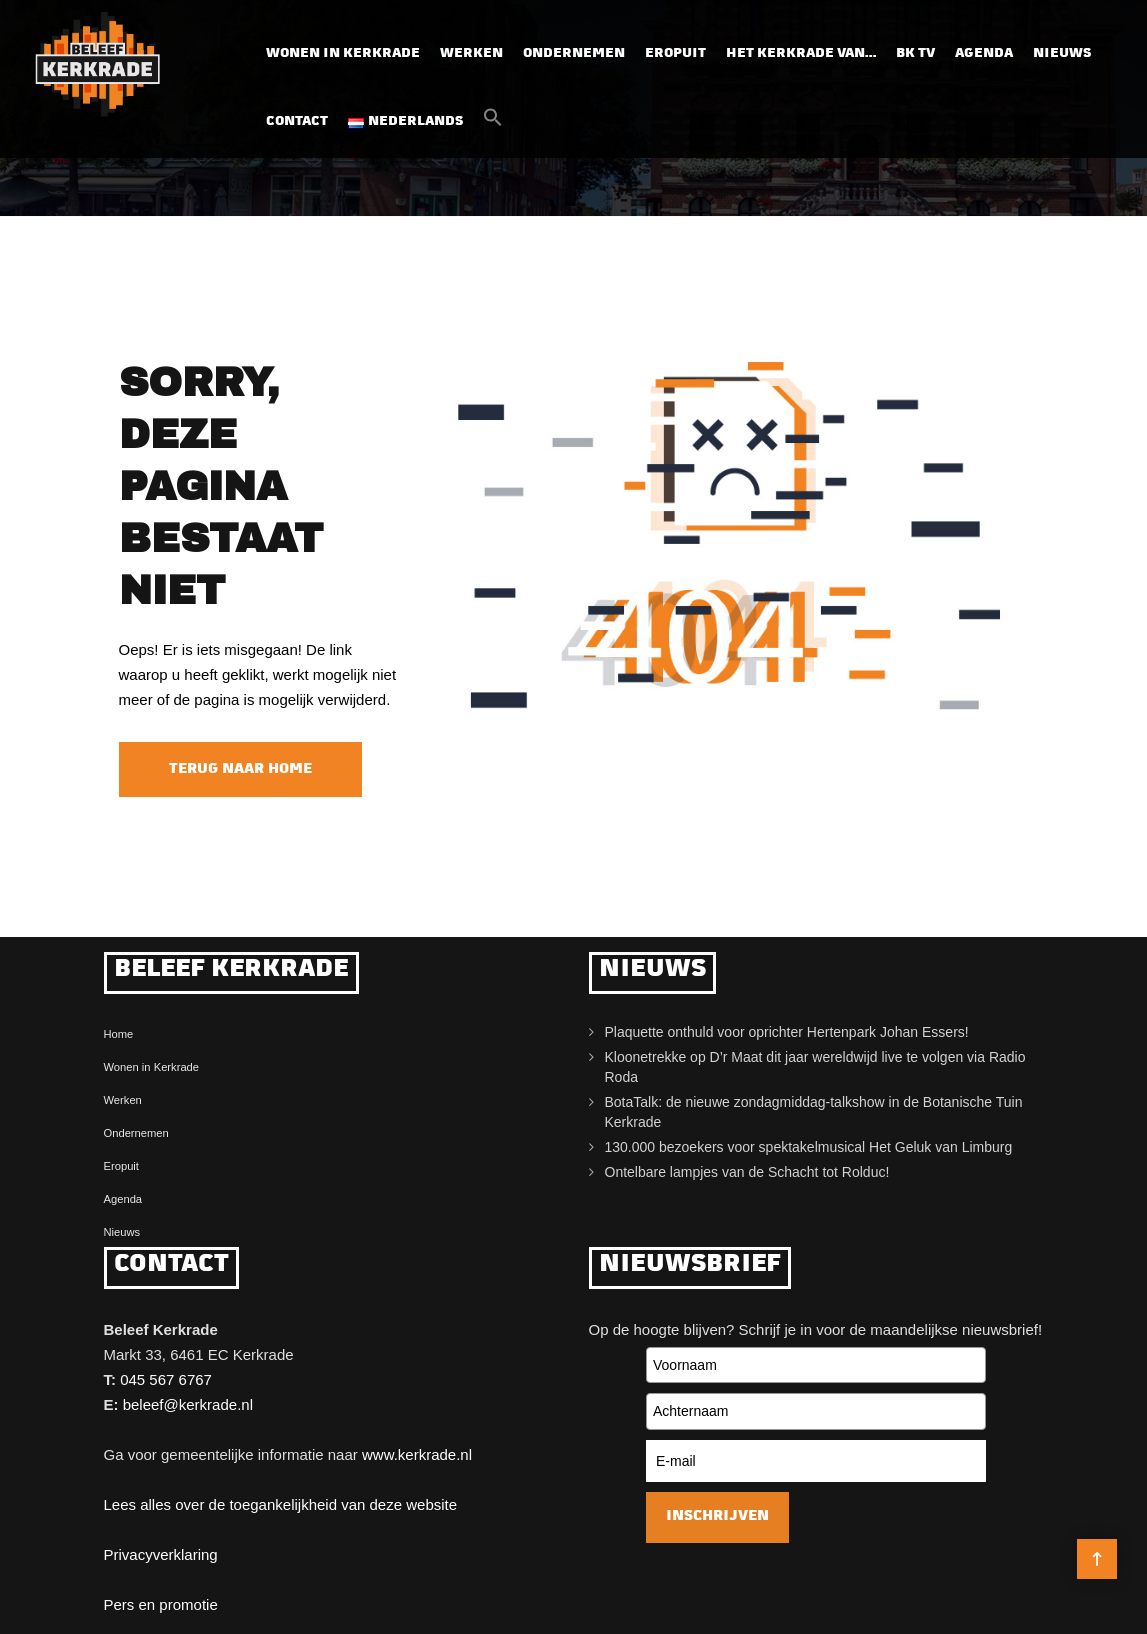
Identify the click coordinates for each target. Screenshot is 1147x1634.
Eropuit (675, 53)
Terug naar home (240, 769)
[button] (493, 123)
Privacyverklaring (161, 1554)
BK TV (915, 53)
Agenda (984, 53)
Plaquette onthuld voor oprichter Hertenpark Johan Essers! (787, 1032)
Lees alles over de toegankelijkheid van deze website (281, 1504)
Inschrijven (717, 1516)
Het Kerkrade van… (801, 53)
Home (119, 1034)
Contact (297, 121)
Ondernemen (574, 53)
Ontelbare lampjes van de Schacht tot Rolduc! (747, 1172)
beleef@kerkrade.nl (188, 1404)
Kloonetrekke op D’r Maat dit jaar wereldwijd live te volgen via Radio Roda (815, 1067)
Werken (471, 53)
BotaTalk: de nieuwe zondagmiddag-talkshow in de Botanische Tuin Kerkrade (814, 1112)
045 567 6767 (166, 1379)
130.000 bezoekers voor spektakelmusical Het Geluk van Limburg (809, 1147)
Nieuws (1062, 53)
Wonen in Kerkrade (343, 53)
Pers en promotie (161, 1604)
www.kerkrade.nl (417, 1454)
